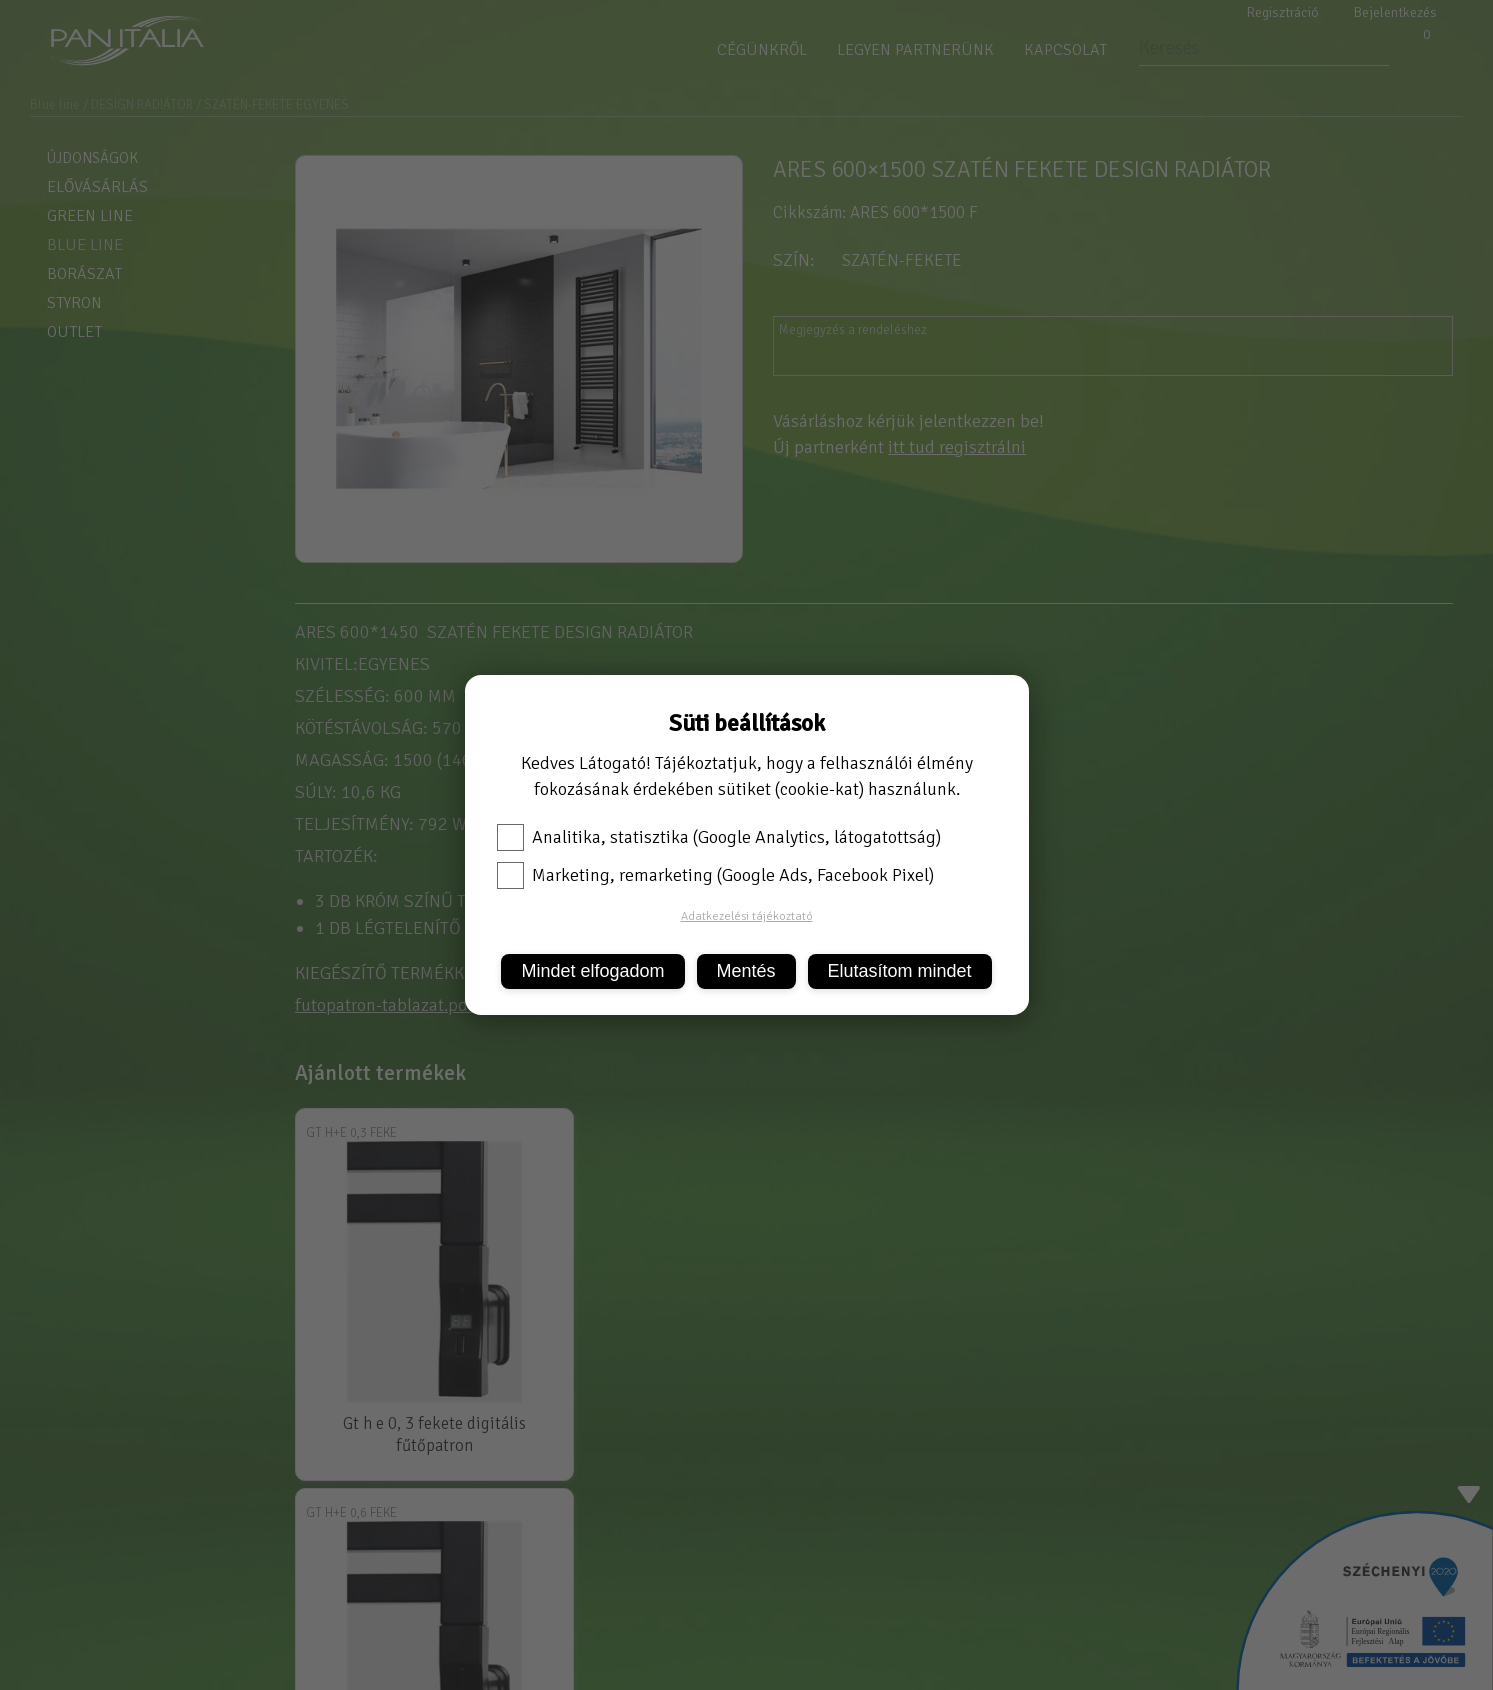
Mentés (746, 971)
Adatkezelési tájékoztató (747, 916)
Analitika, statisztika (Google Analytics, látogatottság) (719, 837)
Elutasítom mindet (900, 971)
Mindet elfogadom (592, 971)
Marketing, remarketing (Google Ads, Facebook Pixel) (715, 875)
